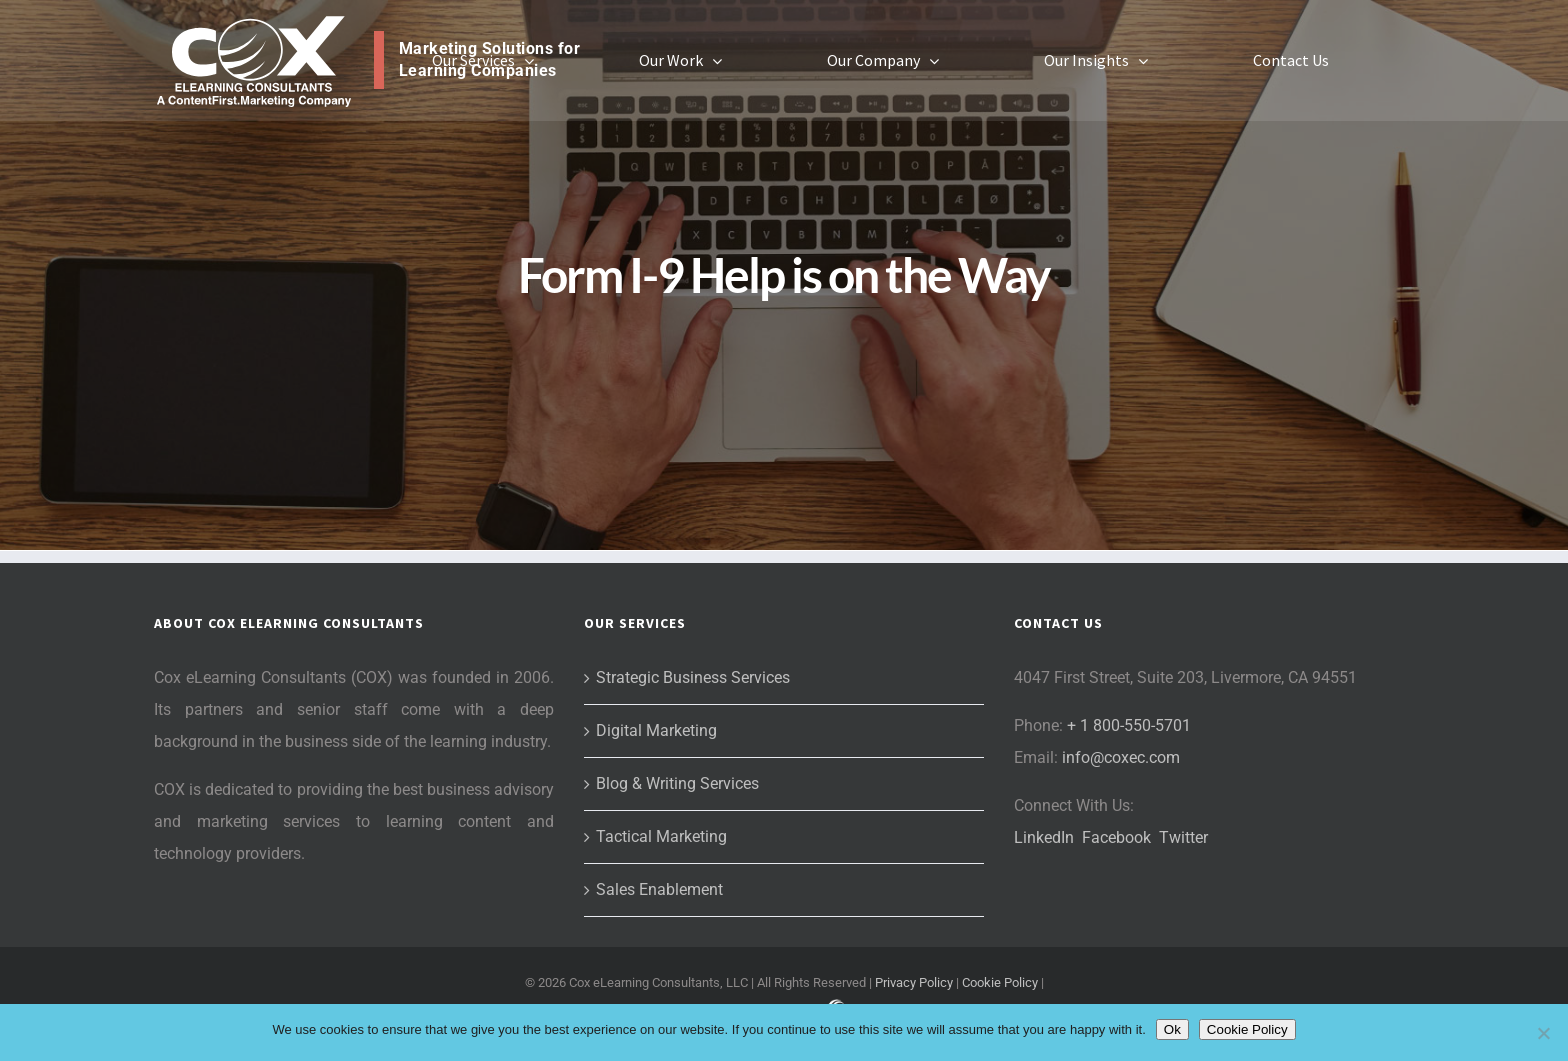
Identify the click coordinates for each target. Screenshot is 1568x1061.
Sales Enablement (659, 889)
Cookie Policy (1000, 982)
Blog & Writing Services (677, 783)
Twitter (1183, 837)
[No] (1543, 1033)
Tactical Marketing (661, 836)
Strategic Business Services (693, 677)
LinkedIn (1044, 837)
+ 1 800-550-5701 (1129, 725)
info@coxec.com (1121, 757)
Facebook (1116, 837)
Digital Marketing (656, 730)
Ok (1172, 1029)
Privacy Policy (914, 982)
